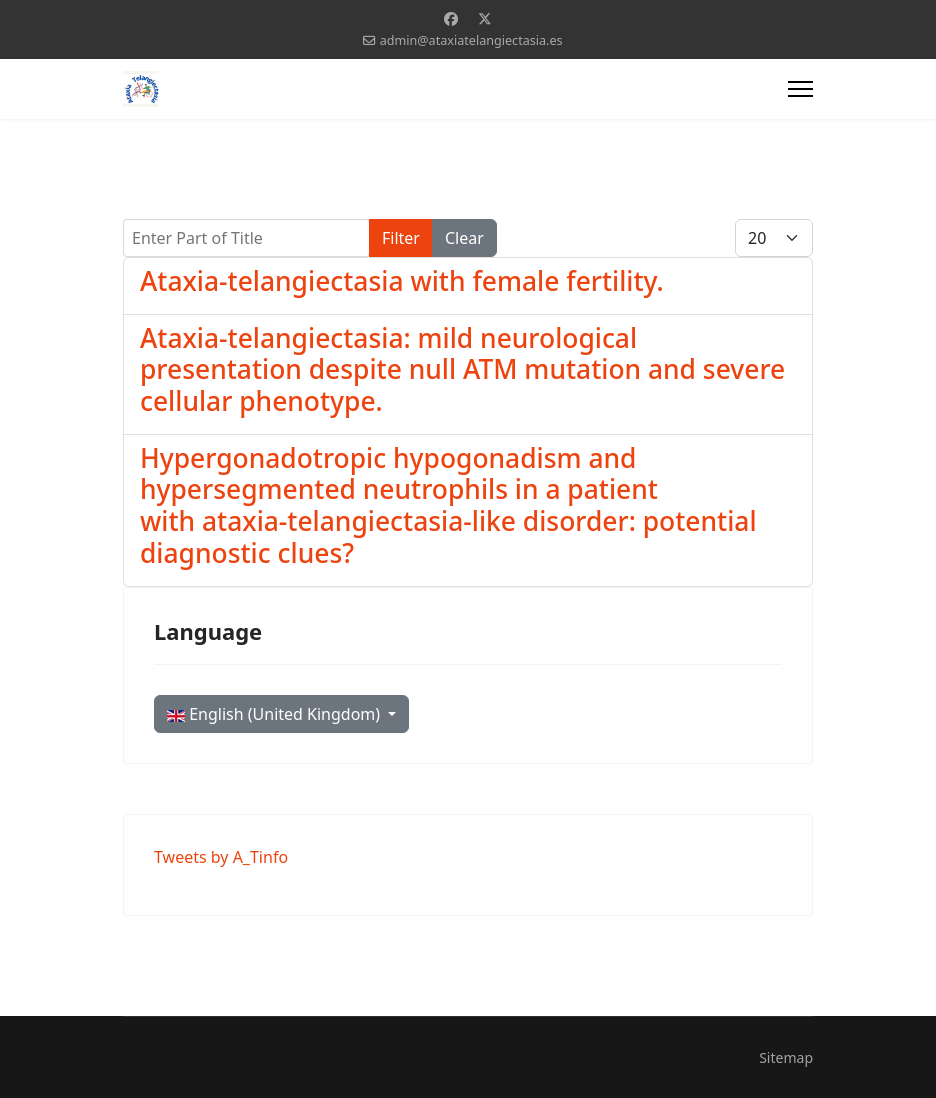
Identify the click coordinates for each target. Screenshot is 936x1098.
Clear (464, 238)
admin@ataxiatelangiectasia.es (471, 40)
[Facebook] (451, 18)
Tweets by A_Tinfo (221, 857)
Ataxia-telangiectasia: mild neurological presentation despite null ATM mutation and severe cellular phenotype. (462, 369)
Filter (401, 238)
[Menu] (800, 89)
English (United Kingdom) (275, 714)
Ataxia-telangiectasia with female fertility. (402, 281)
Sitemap (786, 1057)
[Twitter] (485, 18)
